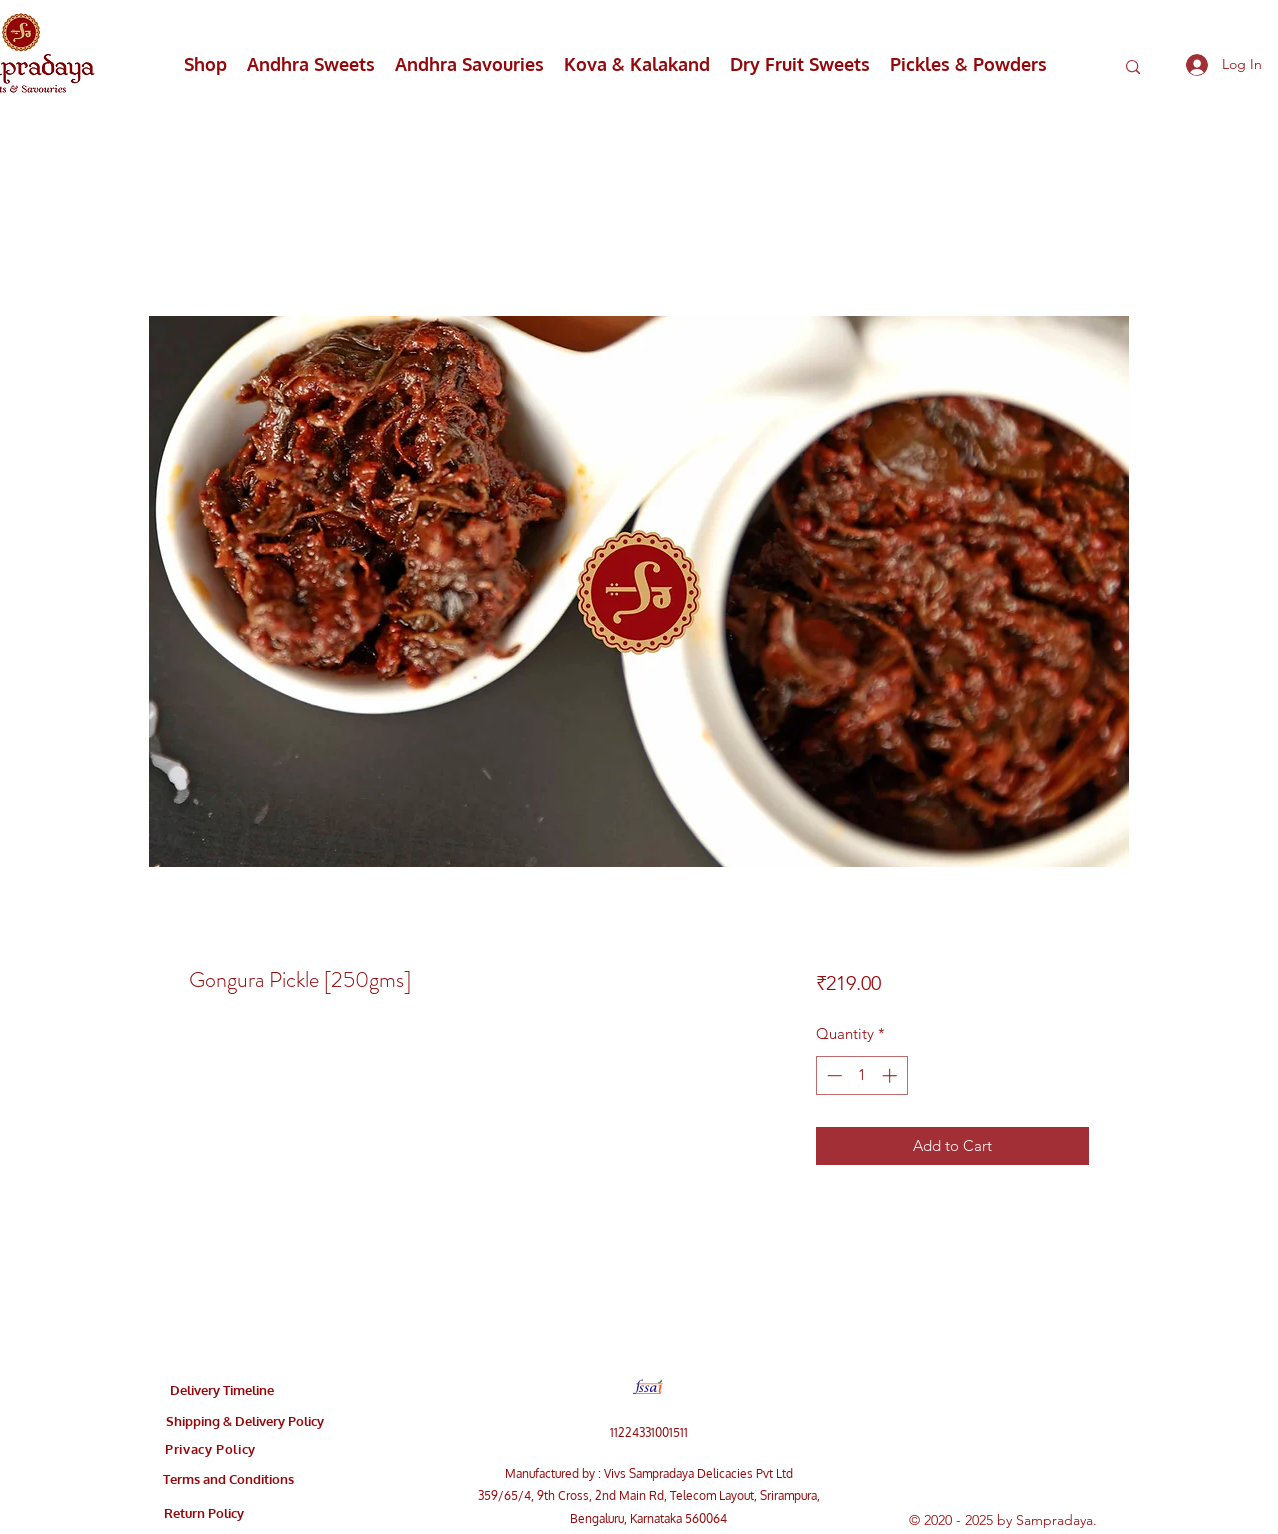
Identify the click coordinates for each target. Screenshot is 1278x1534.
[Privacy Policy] (210, 1449)
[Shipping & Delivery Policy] (245, 1421)
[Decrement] (832, 1075)
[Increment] (891, 1075)
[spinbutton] (861, 1075)
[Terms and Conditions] (228, 1479)
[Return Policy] (204, 1513)
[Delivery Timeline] (222, 1390)
